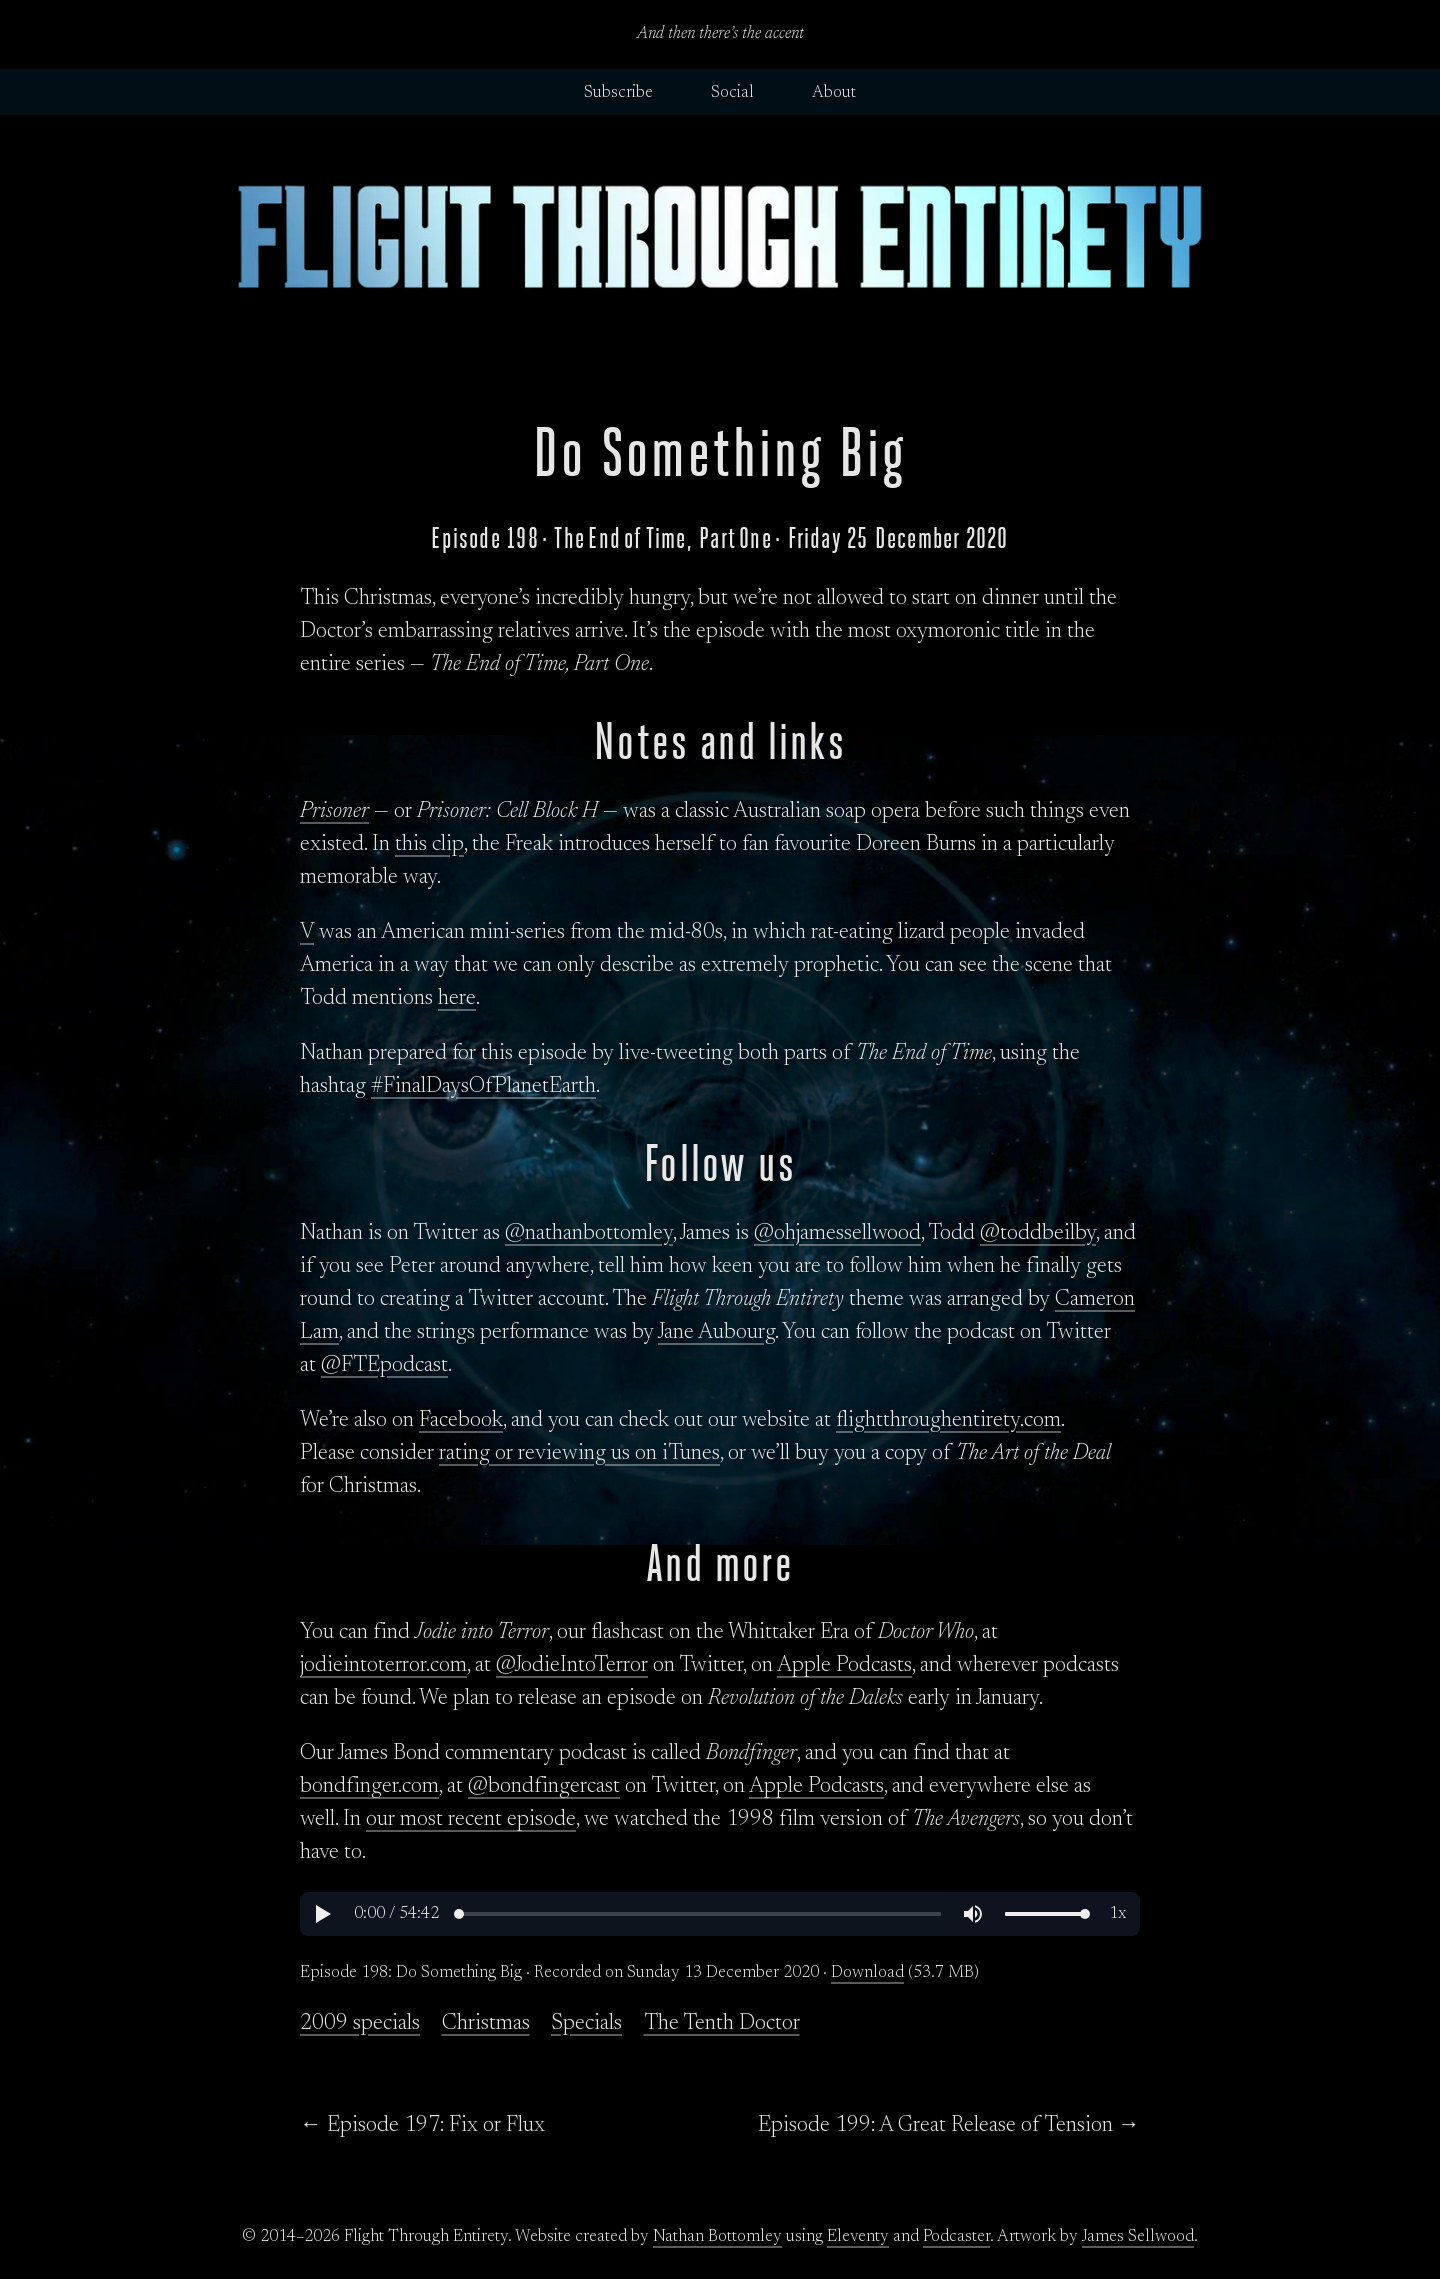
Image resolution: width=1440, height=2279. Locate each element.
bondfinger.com (369, 1787)
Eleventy (858, 2237)
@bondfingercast (544, 1787)
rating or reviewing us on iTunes (579, 1454)
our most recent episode (471, 1820)
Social (732, 93)
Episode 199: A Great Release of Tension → (949, 2126)
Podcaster (956, 2237)
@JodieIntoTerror (572, 1666)
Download (867, 1973)
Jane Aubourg (716, 1333)
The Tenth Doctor (722, 2024)
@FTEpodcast (384, 1366)
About (834, 93)
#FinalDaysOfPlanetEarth (483, 1087)
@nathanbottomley (589, 1234)
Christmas (486, 2024)
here (457, 999)
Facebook (461, 1421)
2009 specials (360, 2024)
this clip (429, 845)
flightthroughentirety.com (948, 1421)
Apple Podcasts (844, 1666)
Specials (586, 2024)
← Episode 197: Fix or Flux (422, 2126)
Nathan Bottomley (717, 2237)
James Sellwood (1138, 2237)
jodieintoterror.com (383, 1666)
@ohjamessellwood (837, 1234)
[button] (322, 1914)
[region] (720, 1914)
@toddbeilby (1038, 1234)
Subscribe (618, 93)
